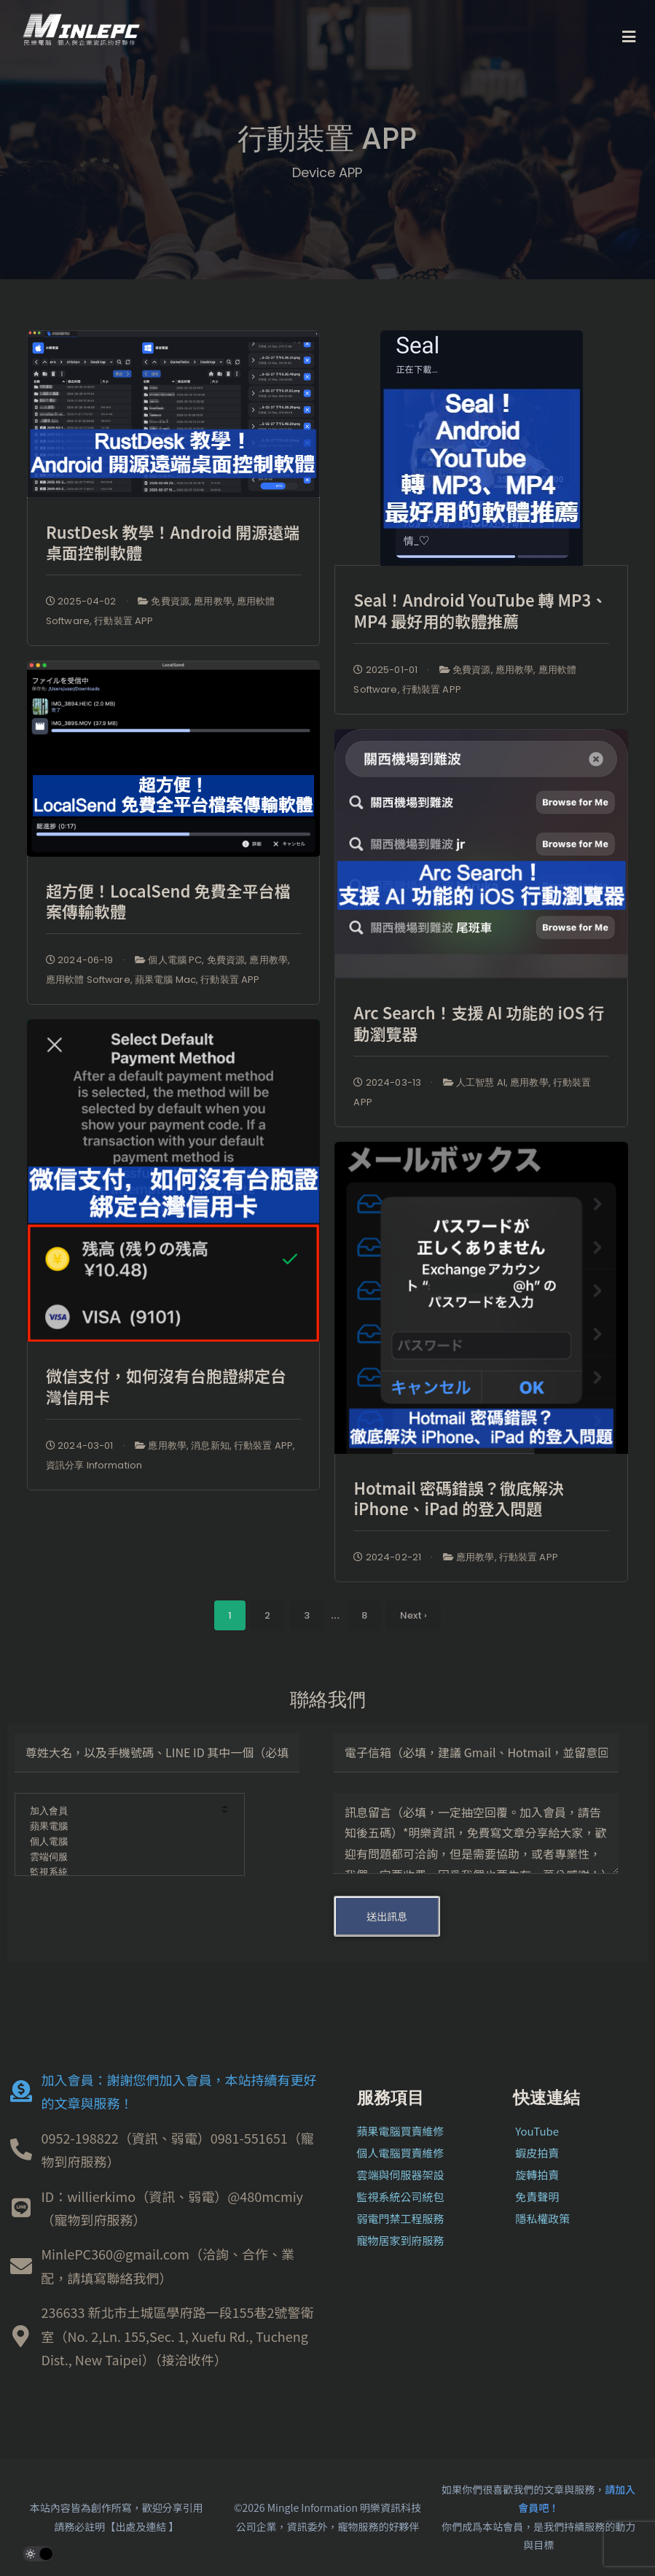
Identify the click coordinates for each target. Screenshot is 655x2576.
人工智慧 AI (481, 1082)
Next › (413, 1615)
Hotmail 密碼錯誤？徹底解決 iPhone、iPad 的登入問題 (458, 1498)
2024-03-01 (80, 1445)
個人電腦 (119, 1842)
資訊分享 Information (94, 1465)
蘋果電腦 (119, 1826)
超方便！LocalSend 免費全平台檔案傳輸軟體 (168, 901)
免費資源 (170, 601)
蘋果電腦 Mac (165, 980)
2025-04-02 (81, 601)
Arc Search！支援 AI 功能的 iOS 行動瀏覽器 (478, 1022)
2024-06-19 (80, 960)
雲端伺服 (119, 1857)
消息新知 (210, 1445)
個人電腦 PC (175, 960)
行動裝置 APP (123, 621)
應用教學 (213, 601)
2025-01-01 (385, 670)
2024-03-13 (387, 1082)
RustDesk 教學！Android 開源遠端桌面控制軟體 (172, 542)
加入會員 (119, 1811)
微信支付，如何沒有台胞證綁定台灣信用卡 (166, 1385)
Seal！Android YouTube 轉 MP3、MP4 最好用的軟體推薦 (480, 610)
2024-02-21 (387, 1557)
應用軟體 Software (88, 980)
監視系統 (119, 1872)
